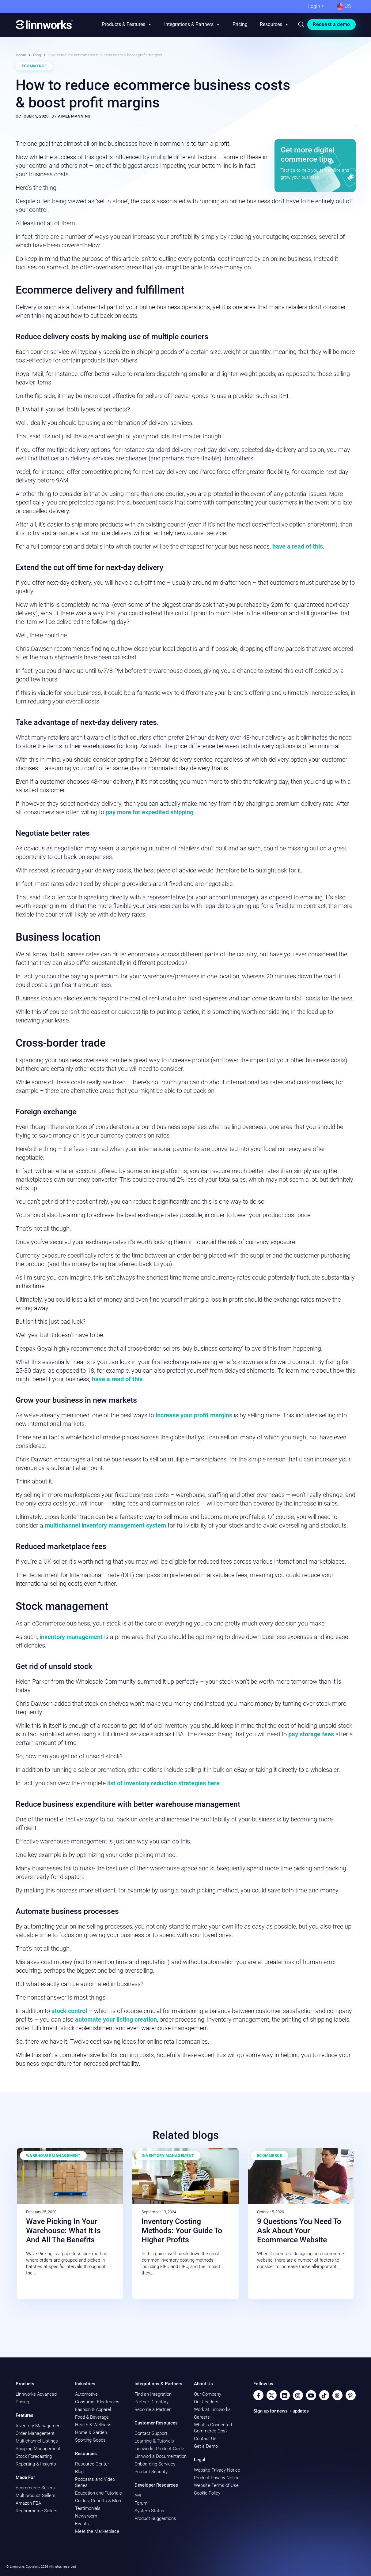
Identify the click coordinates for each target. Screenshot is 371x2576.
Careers (202, 2417)
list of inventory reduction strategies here (163, 1783)
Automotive (86, 2394)
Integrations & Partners (192, 24)
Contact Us (205, 2438)
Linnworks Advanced (36, 2394)
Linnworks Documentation (160, 2456)
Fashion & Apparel (93, 2409)
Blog (37, 55)
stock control (70, 2011)
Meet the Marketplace (97, 2531)
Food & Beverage (92, 2417)
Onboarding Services (155, 2464)
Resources (274, 24)
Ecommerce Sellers (35, 2488)
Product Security (151, 2471)
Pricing (240, 24)
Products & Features (127, 24)
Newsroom (86, 2516)
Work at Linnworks (212, 2409)
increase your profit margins (194, 1415)
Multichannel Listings (37, 2441)
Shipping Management (38, 2448)
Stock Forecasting (34, 2456)
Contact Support (150, 2433)
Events (82, 2523)
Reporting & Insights (36, 2464)
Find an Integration (153, 2394)
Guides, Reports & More (99, 2500)
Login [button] (314, 6)
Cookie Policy (207, 2493)
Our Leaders (206, 2402)
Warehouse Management (53, 2155)
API (137, 2495)
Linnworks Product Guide (159, 2448)
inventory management (71, 1636)
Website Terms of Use (216, 2485)
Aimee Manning (74, 116)
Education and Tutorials (98, 2493)
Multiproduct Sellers (35, 2495)
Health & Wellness (93, 2425)
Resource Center (92, 2464)
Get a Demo (206, 2446)
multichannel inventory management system (106, 1525)
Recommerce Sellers (37, 2511)
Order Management (35, 2433)
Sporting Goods (90, 2440)
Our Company (207, 2394)
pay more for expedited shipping (149, 812)
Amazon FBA (28, 2503)
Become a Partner (152, 2409)
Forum (140, 2503)
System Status (149, 2511)
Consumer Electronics (97, 2402)
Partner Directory (151, 2402)
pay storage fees (311, 1734)
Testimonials (87, 2508)
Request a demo (331, 24)
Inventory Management (168, 2155)
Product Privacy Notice (217, 2477)
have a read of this (297, 546)
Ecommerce (34, 66)
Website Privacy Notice (217, 2470)
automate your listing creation (116, 2019)
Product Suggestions (155, 2518)
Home (21, 55)
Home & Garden (91, 2432)
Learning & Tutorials (154, 2441)
